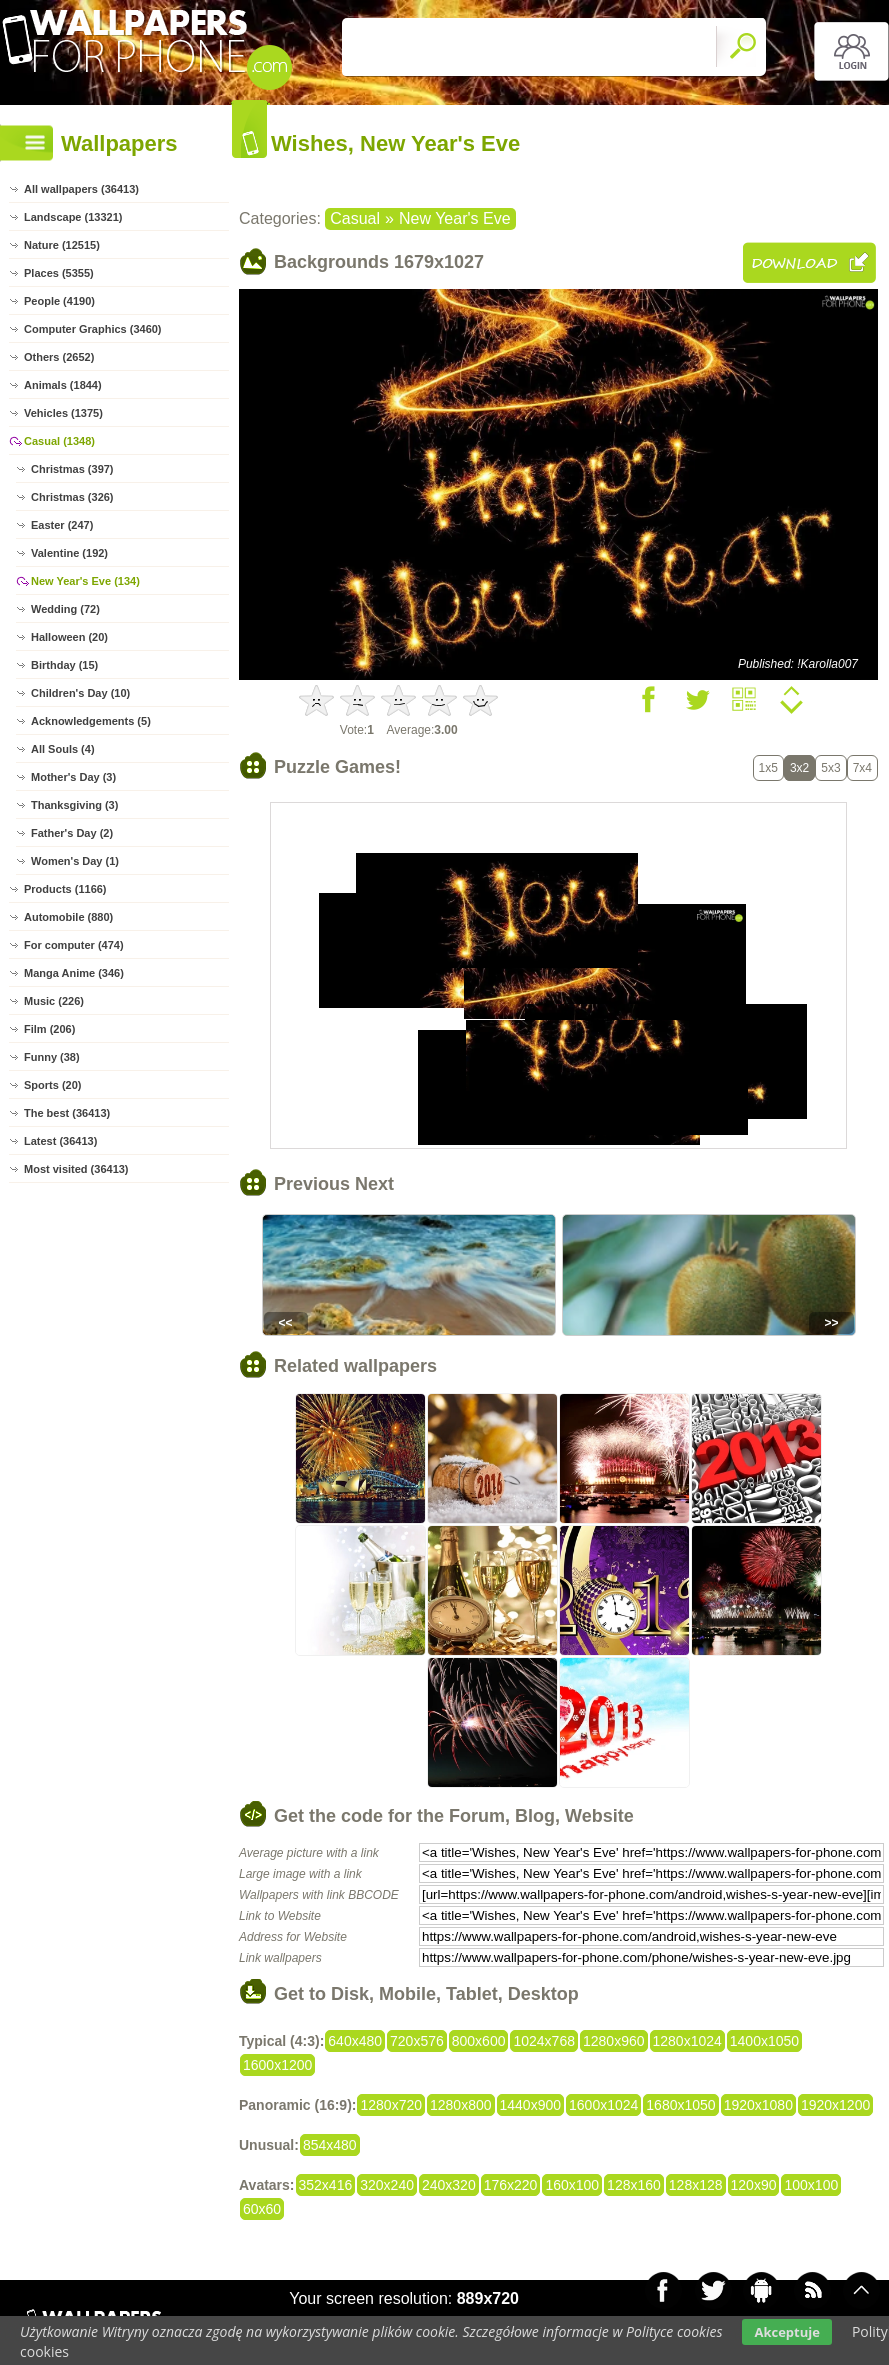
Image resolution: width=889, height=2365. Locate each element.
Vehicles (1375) (63, 413)
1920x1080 (758, 2105)
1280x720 (391, 2105)
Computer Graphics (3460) (93, 329)
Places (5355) (59, 273)
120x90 (754, 2185)
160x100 (572, 2185)
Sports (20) (52, 1085)
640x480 (355, 2041)
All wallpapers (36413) (81, 189)
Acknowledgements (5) (91, 721)
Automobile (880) (68, 917)
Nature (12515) (62, 245)
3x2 (799, 768)
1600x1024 (603, 2105)
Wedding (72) (65, 609)
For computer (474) (74, 945)
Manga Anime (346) (74, 973)
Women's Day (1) (75, 861)
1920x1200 (835, 2105)
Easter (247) (62, 525)
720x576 (417, 2041)
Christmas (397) (72, 469)
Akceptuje (786, 2332)
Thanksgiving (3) (74, 805)
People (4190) (59, 301)
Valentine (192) (69, 553)
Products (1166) (65, 889)
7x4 (862, 768)
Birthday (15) (64, 665)
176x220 (511, 2185)
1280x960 (614, 2041)
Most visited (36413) (76, 1169)
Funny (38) (52, 1057)
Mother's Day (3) (73, 777)
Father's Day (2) (72, 833)
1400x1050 (764, 2041)
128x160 (634, 2185)
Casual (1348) (59, 441)
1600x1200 (277, 2065)
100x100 (811, 2185)
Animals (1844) (63, 385)
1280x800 (461, 2105)
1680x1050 (680, 2105)
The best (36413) (67, 1113)
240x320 (449, 2185)
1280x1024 (687, 2041)
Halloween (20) (69, 637)
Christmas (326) (72, 497)
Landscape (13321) (73, 217)
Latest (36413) (60, 1141)
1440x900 (531, 2105)
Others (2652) (59, 357)
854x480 (330, 2145)
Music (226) (54, 1001)
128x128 (696, 2185)
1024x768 (544, 2041)
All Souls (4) (63, 749)
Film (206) (49, 1029)
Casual (355, 218)
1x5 (768, 768)
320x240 (387, 2185)
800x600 (479, 2041)
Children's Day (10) (80, 693)
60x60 (262, 2209)
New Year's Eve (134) (85, 581)
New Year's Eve (455, 218)
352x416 (326, 2185)
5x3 (830, 768)
